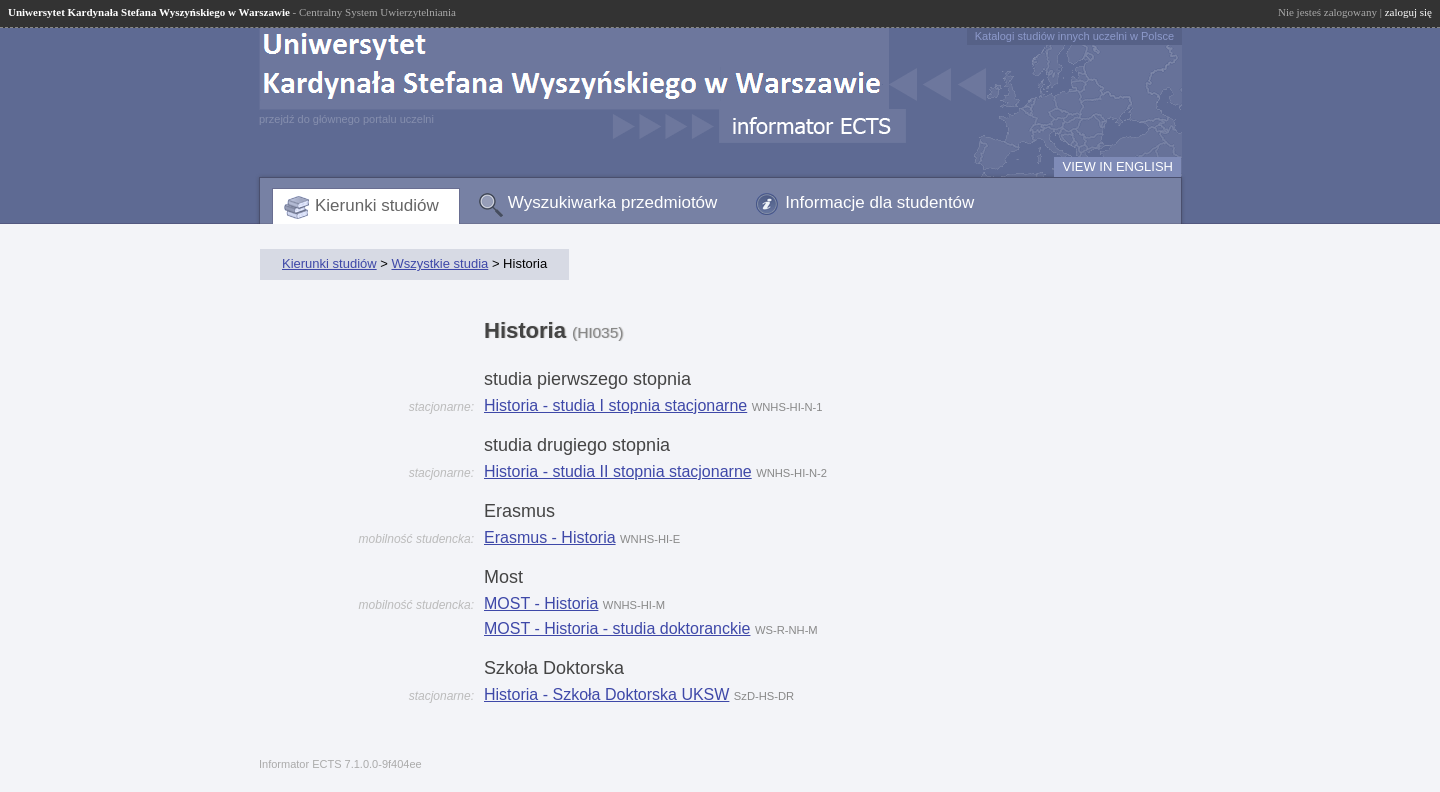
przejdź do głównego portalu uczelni (346, 119)
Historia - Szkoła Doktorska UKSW (606, 694)
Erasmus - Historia (550, 537)
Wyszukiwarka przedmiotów (613, 202)
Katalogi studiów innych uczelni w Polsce (1074, 36)
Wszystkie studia (439, 263)
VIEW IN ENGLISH (1117, 166)
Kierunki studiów (377, 205)
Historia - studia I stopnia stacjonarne (615, 405)
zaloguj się (1408, 12)
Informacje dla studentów (879, 202)
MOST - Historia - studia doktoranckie (617, 628)
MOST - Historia (541, 603)
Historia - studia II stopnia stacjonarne (618, 471)
